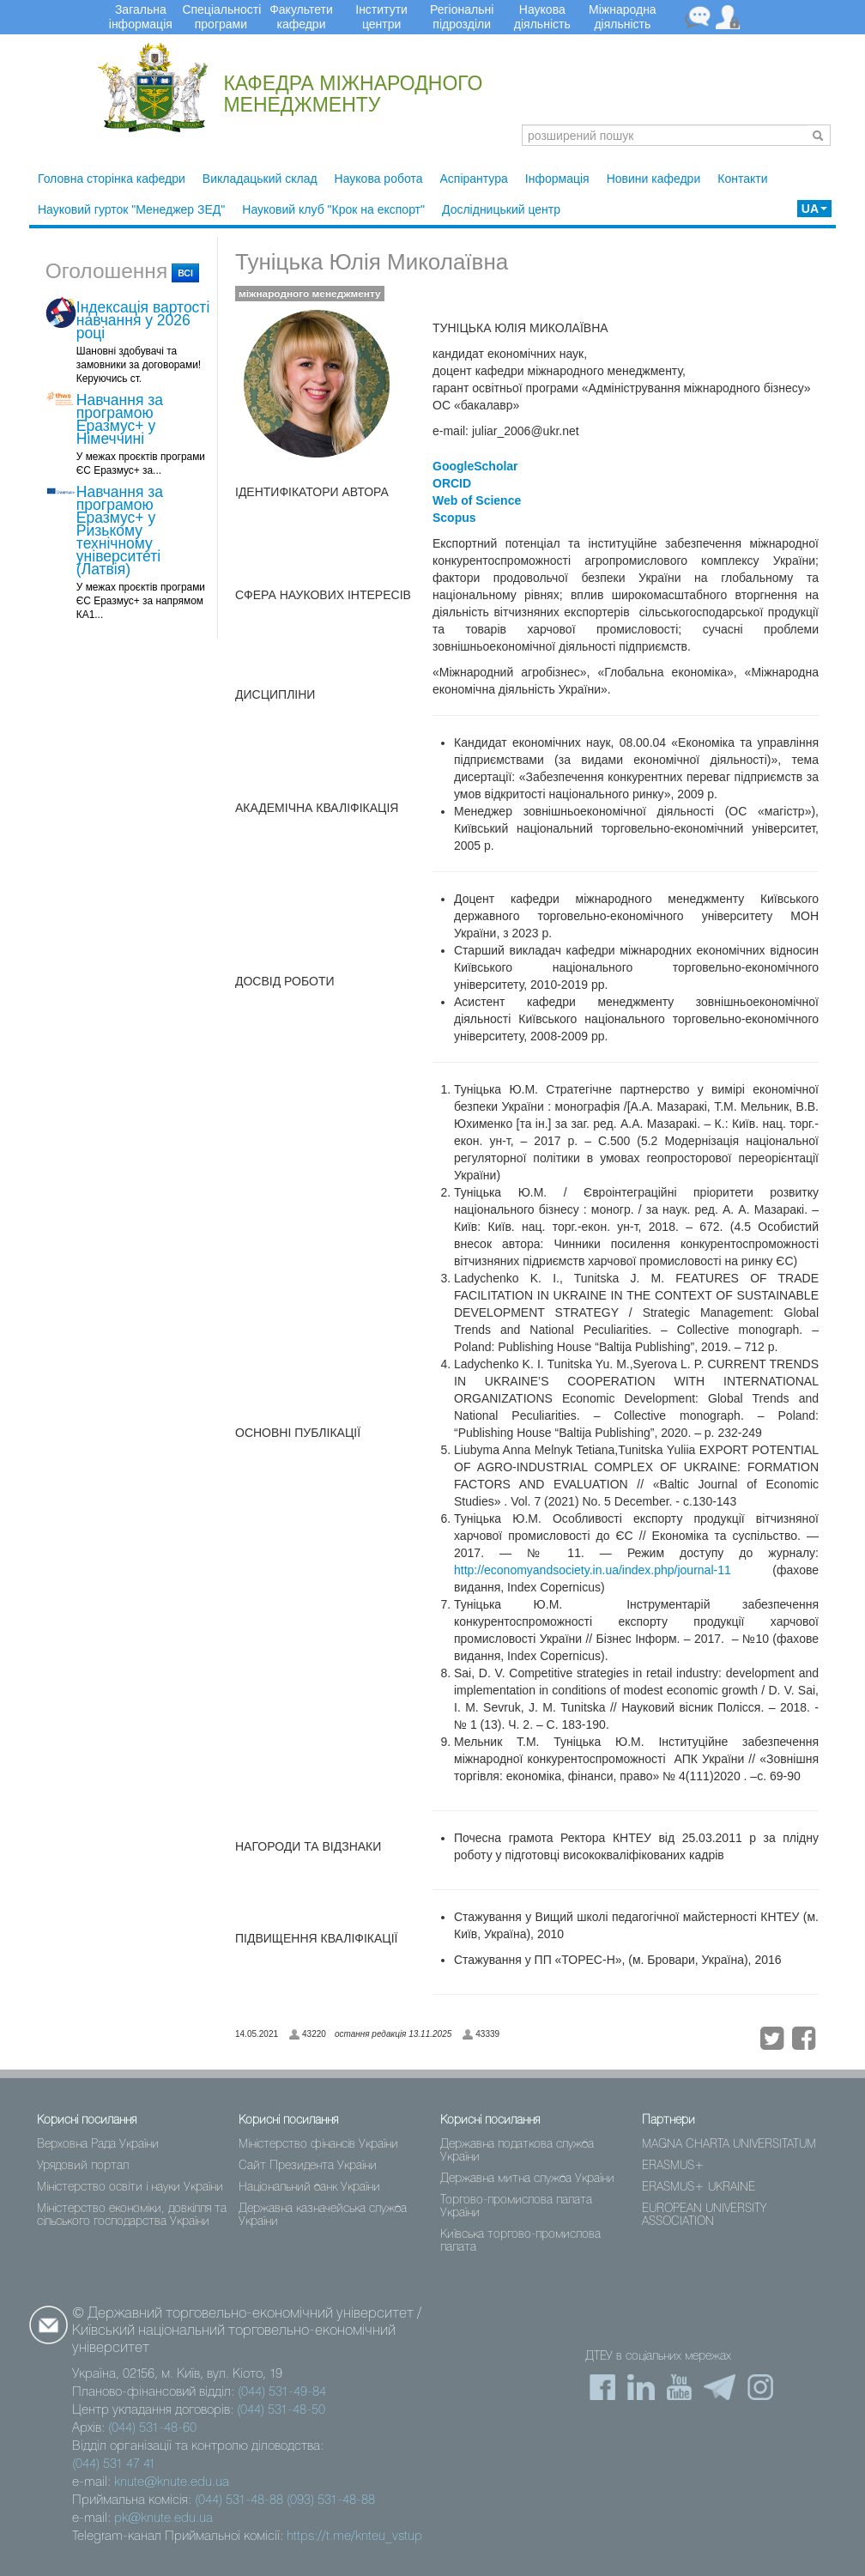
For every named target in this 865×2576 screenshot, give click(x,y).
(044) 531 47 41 (113, 2464)
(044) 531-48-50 (281, 2410)
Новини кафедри (654, 178)
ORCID (451, 483)
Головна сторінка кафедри (111, 178)
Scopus (454, 517)
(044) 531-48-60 (152, 2428)
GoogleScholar (475, 466)
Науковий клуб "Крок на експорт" (333, 209)
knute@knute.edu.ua (171, 2482)
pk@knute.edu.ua (163, 2518)
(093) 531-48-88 (331, 2500)
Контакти (742, 178)
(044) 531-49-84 (282, 2392)
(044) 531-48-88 (239, 2500)
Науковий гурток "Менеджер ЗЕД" (131, 209)
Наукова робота (379, 178)
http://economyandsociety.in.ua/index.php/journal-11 (592, 1570)
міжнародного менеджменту (310, 294)
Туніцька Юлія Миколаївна (371, 262)
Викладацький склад (260, 178)
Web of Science (476, 500)
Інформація (557, 178)
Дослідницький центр (501, 209)
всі (185, 273)
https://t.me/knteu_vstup (354, 2537)
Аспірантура (473, 178)
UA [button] (814, 208)
